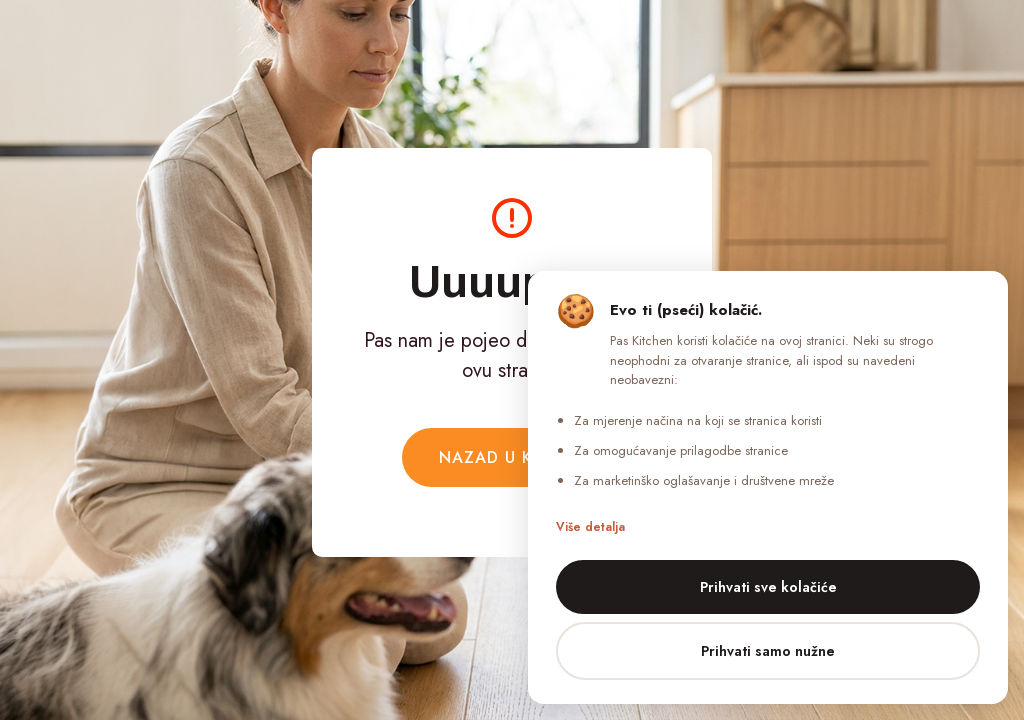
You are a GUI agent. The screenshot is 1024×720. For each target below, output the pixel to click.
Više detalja (590, 527)
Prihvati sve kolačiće (768, 587)
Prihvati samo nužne (768, 651)
